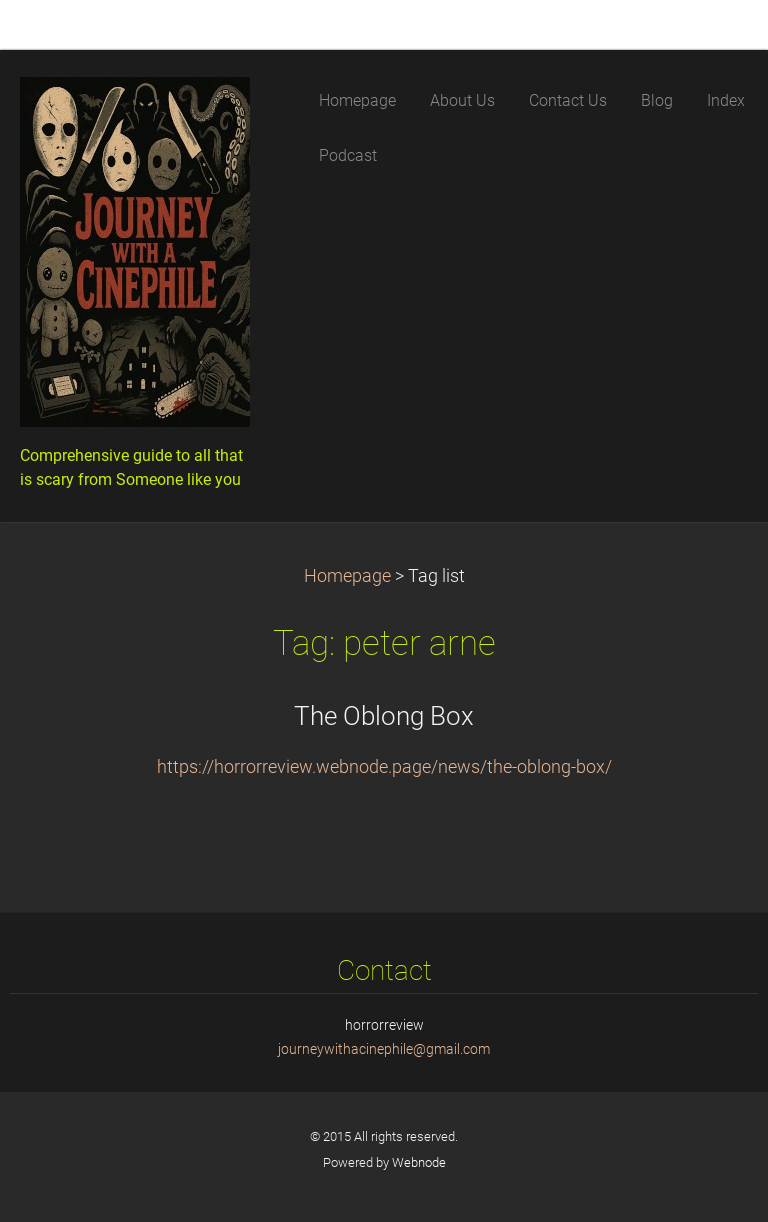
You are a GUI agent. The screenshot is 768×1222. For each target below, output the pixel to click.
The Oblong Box (384, 716)
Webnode (419, 1162)
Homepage (347, 576)
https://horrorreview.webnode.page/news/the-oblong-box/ (384, 767)
